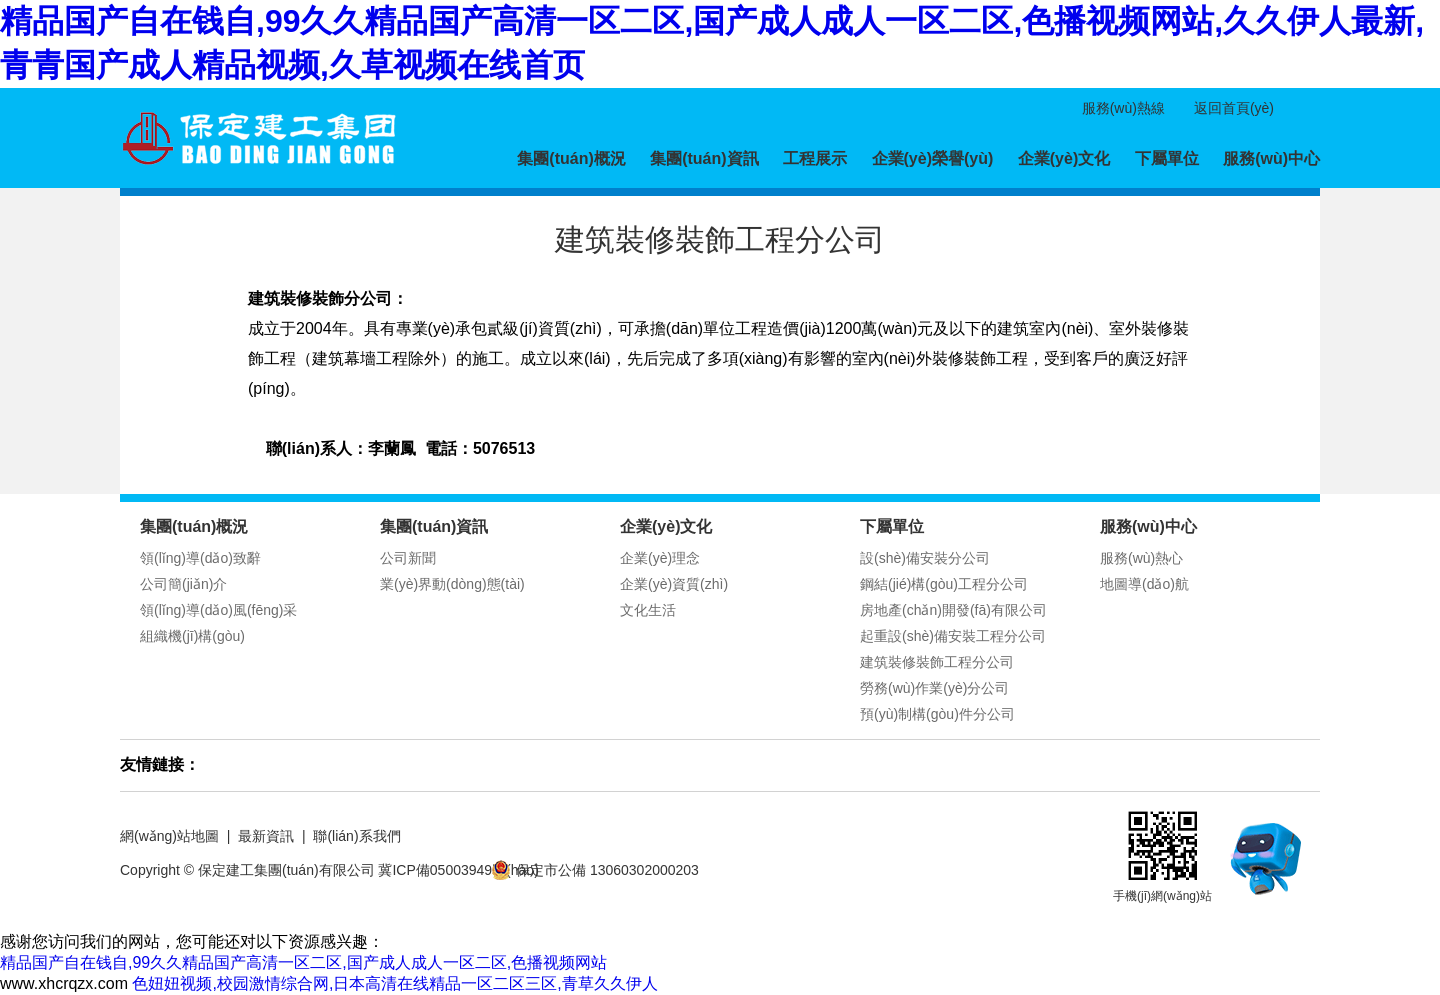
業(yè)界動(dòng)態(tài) (452, 584)
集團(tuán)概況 (571, 158)
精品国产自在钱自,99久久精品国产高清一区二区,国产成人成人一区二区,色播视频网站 (303, 962)
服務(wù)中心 (1271, 158)
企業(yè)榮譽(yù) (933, 158)
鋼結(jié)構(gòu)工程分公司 (944, 584)
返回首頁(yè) (1234, 108)
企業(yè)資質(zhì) (674, 584)
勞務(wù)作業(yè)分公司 (934, 688)
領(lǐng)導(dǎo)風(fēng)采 (218, 610)
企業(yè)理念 (660, 558)
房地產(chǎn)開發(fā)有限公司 (953, 610)
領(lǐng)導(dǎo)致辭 (200, 558)
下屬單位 (1167, 158)
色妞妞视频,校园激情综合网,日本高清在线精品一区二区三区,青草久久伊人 (394, 983)
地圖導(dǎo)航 (1144, 584)
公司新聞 (408, 558)
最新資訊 (266, 836)
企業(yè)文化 (1064, 158)
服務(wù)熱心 (1141, 558)
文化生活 (648, 610)
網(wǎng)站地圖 (169, 836)
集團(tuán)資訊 (704, 158)
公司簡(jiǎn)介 (183, 584)
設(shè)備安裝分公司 (925, 558)
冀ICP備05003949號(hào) (458, 870)
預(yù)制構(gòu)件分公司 (937, 714)
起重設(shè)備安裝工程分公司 (953, 636)
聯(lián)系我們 (356, 836)
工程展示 (815, 158)
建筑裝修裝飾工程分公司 (937, 662)
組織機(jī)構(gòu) (192, 636)
